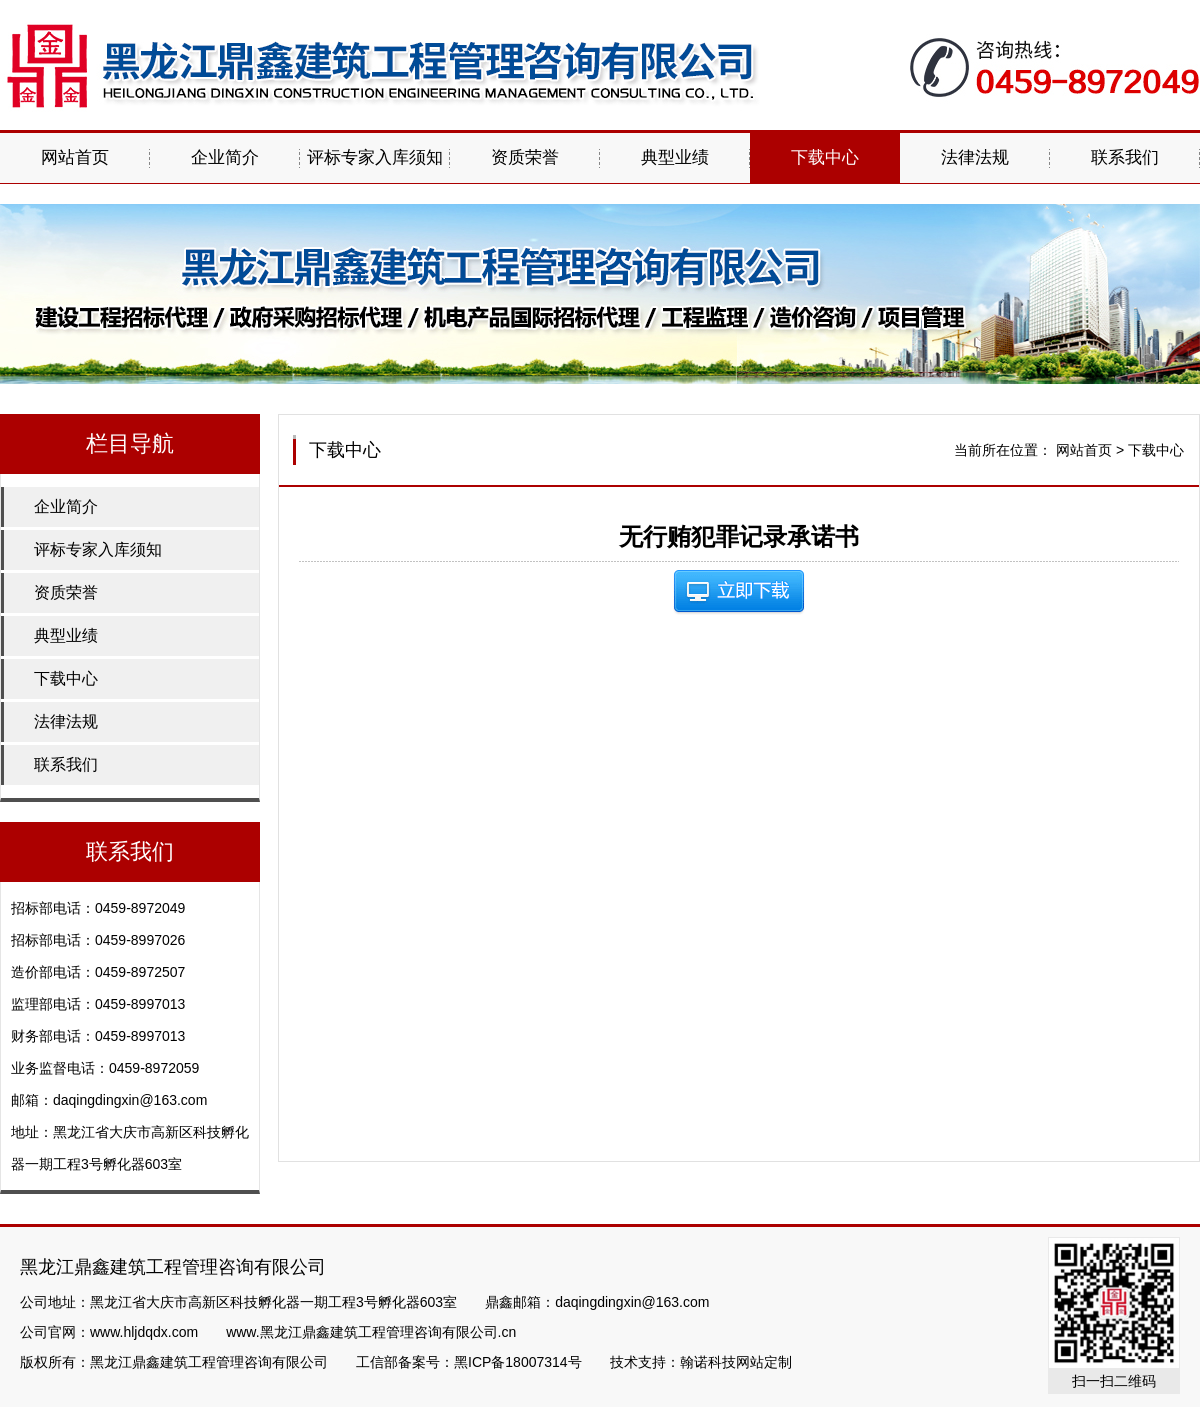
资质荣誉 (525, 157)
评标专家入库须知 (375, 157)
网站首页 (75, 157)
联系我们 (1125, 157)
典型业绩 (675, 157)
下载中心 (825, 157)
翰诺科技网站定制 (736, 1362)
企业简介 (225, 157)
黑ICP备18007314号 (518, 1362)
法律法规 (975, 157)
